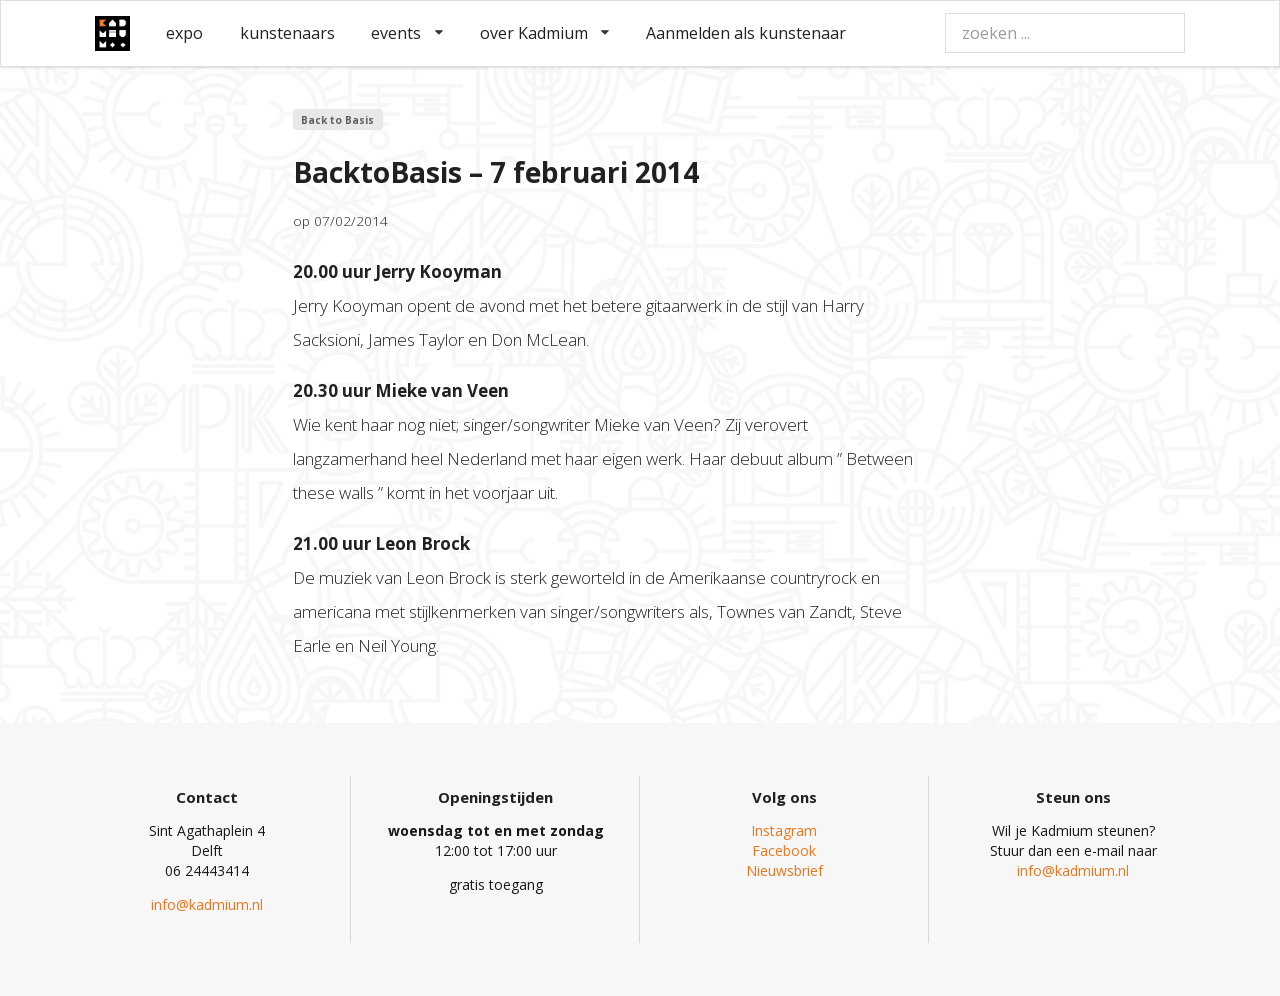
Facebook (784, 850)
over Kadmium (545, 33)
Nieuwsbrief (784, 870)
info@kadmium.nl (207, 904)
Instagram (784, 830)
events (407, 33)
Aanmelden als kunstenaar (746, 33)
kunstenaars (287, 33)
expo (184, 33)
